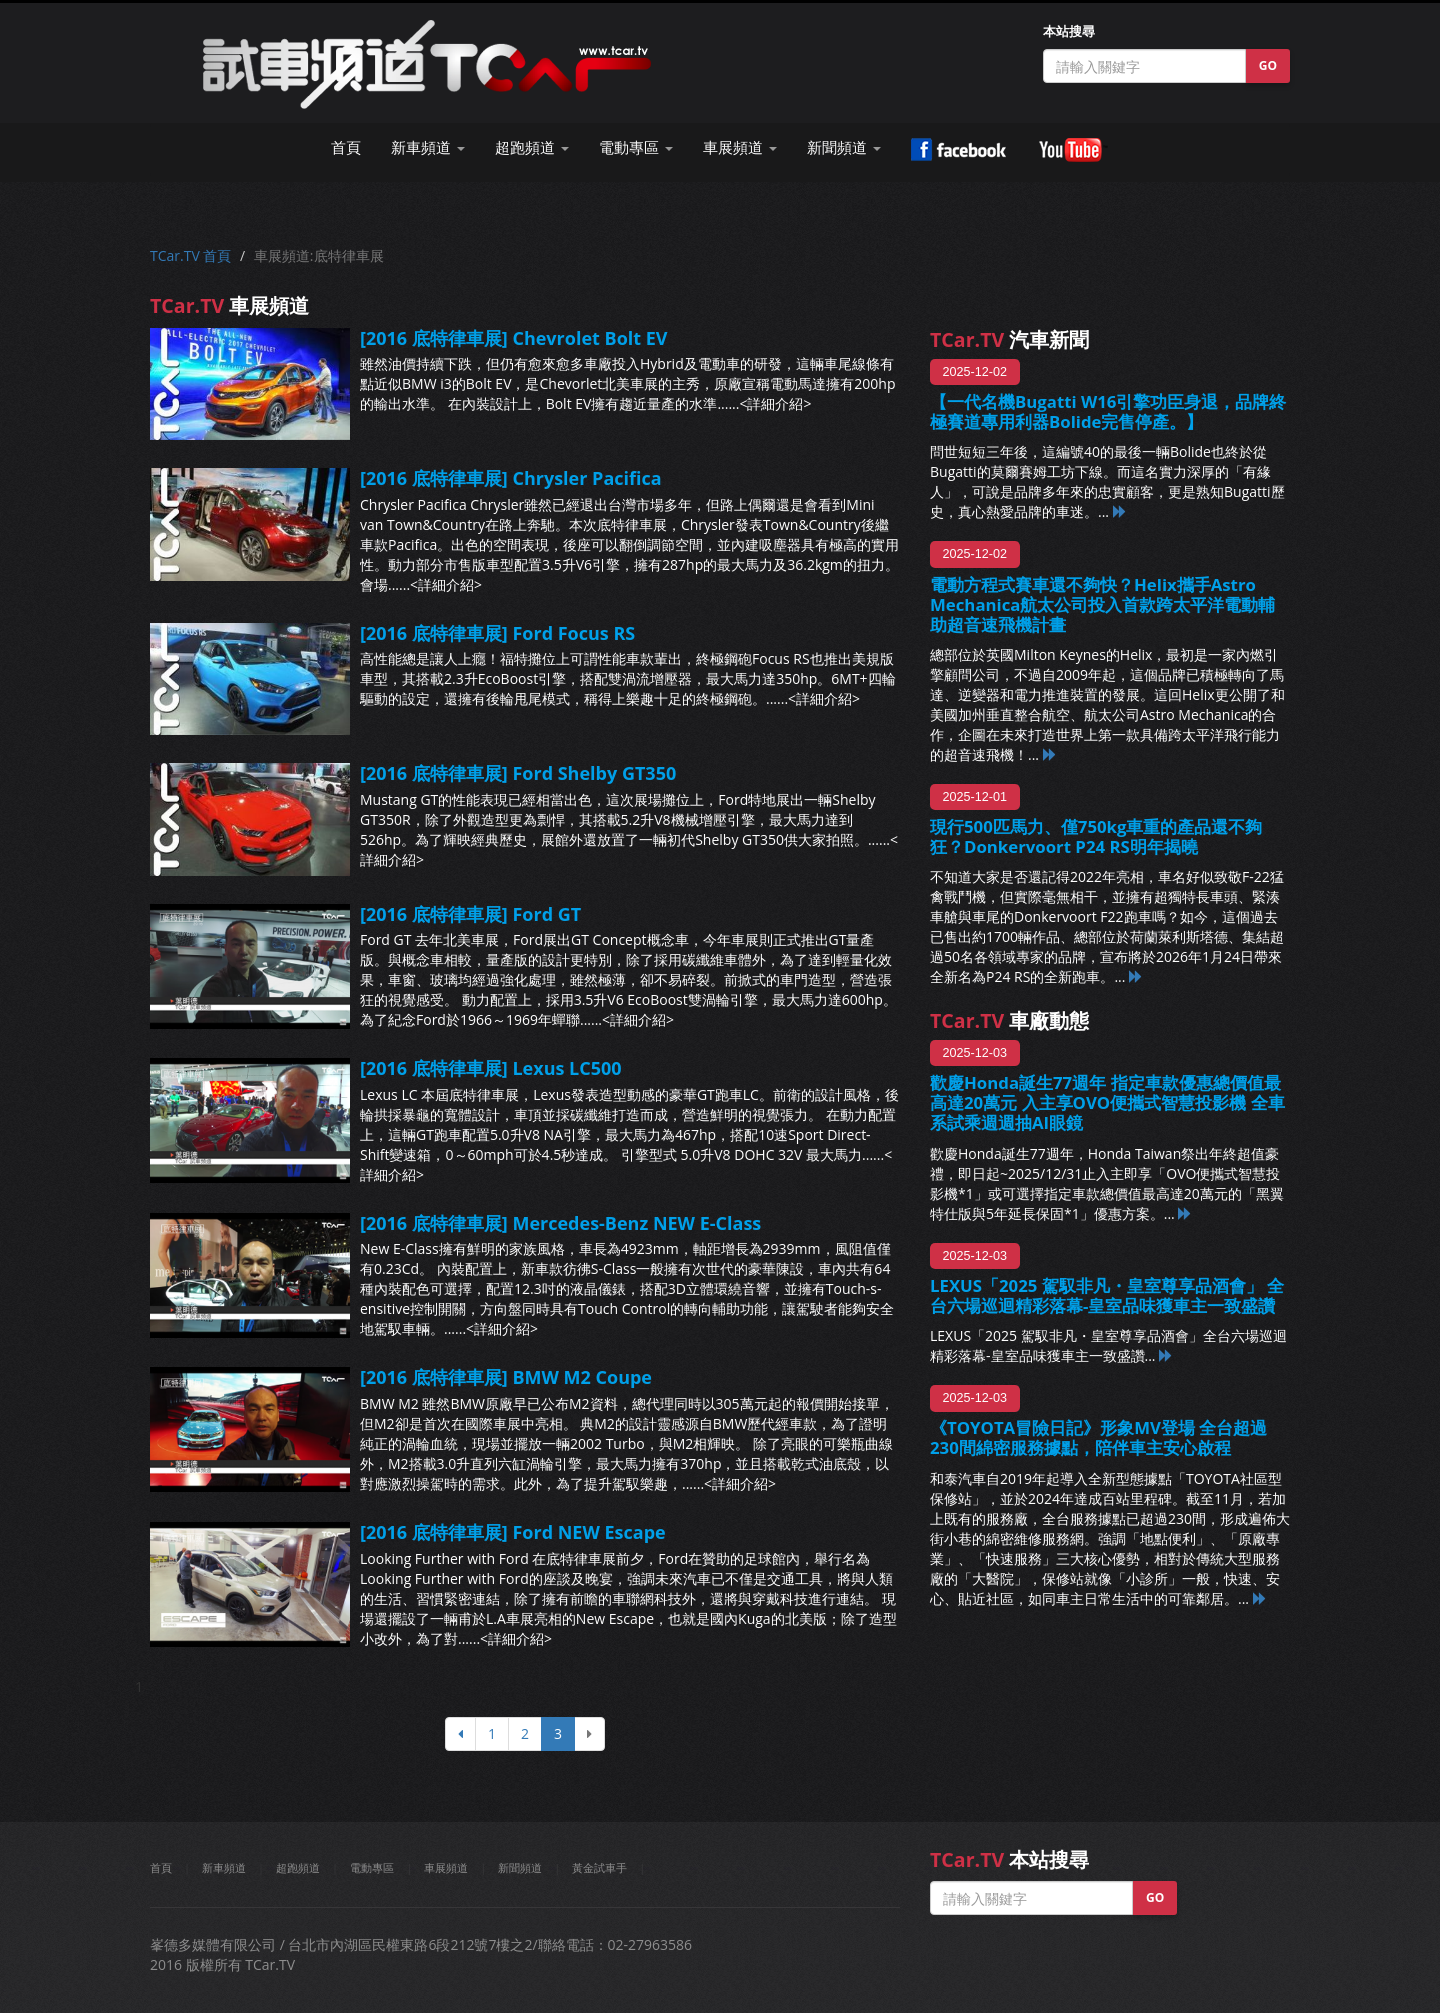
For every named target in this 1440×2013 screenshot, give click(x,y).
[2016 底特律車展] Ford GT (470, 914)
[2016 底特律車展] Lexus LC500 (491, 1068)
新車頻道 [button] (428, 147)
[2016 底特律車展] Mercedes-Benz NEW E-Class (560, 1223)
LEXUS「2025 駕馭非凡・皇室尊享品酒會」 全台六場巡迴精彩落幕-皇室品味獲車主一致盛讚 (1107, 1295)
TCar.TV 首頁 (190, 255)
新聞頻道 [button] (844, 147)
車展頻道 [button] (740, 147)
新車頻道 (224, 1867)
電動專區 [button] (636, 147)
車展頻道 (446, 1867)
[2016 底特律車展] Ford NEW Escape (513, 1532)
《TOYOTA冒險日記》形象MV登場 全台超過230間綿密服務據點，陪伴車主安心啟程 (1098, 1437)
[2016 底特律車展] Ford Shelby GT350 (518, 773)
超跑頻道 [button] (532, 147)
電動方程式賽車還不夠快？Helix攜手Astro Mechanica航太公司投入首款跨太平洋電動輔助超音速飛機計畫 (1102, 604)
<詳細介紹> (775, 403)
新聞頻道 (520, 1867)
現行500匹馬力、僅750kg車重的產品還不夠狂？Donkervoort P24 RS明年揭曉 (1096, 836)
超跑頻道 (298, 1867)
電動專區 (372, 1867)
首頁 (346, 147)
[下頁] (589, 1734)
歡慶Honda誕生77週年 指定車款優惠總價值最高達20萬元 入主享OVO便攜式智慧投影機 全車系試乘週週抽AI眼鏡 (1107, 1102)
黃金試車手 (599, 1867)
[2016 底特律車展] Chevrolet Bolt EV (514, 338)
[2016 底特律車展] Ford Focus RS (497, 633)
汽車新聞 (1009, 339)
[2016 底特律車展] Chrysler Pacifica (511, 478)
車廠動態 (1009, 1020)
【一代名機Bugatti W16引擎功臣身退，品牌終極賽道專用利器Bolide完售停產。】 (1108, 411)
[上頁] (460, 1734)
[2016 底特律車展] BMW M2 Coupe (506, 1377)
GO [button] (1268, 65)
